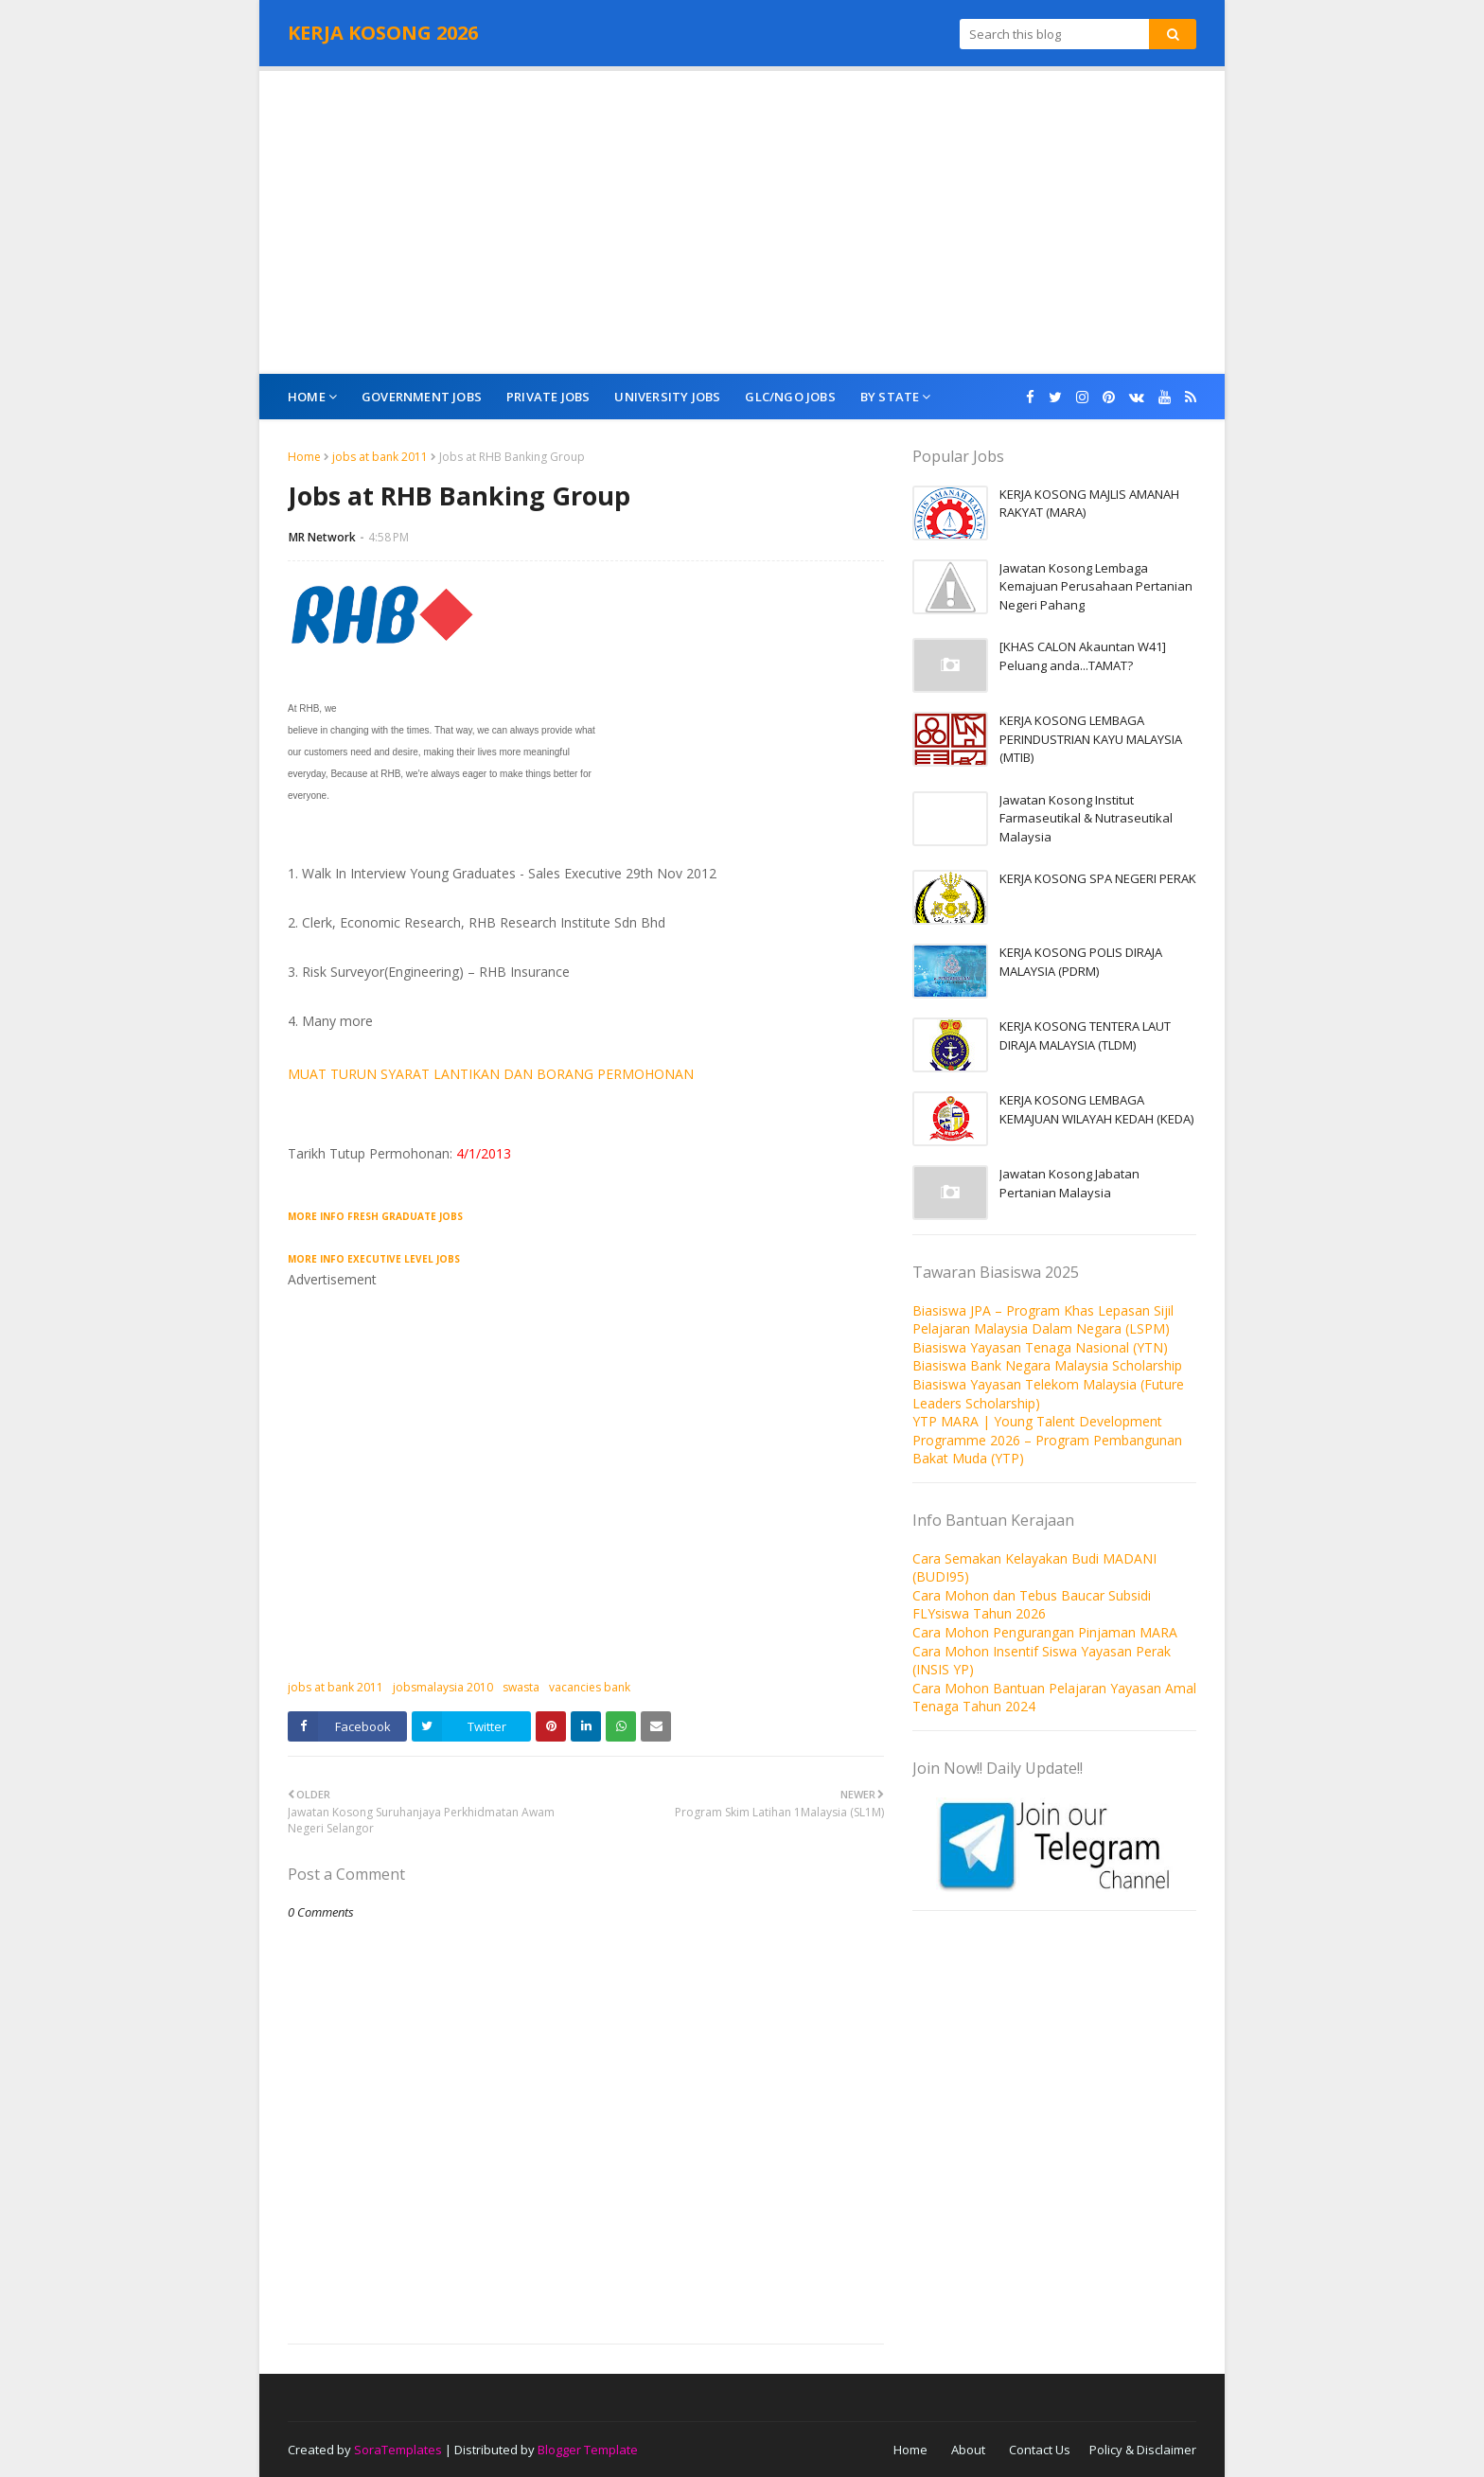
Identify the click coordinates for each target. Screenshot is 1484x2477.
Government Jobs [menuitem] (422, 396)
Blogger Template (588, 2449)
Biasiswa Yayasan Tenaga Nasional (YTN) (1040, 1347)
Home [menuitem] (307, 396)
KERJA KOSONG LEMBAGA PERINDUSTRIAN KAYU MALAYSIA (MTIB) (1090, 739)
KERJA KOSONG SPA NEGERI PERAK (1097, 878)
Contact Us (1039, 2449)
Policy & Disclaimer (1142, 2449)
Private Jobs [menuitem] (548, 396)
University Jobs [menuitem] (667, 396)
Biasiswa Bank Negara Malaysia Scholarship (1047, 1365)
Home (304, 457)
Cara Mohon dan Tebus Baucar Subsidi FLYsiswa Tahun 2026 (1031, 1604)
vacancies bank (589, 1687)
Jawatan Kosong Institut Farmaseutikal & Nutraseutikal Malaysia (1086, 818)
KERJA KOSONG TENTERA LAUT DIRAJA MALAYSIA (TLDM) (1085, 1035)
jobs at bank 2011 (380, 457)
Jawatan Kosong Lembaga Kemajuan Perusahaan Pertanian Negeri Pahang (1095, 586)
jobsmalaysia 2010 (443, 1687)
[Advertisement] (742, 222)
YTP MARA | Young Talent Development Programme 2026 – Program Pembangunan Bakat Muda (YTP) (1047, 1439)
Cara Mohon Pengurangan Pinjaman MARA (1044, 1632)
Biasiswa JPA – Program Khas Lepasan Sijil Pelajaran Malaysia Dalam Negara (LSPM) (1043, 1319)
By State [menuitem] (890, 396)
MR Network (322, 537)
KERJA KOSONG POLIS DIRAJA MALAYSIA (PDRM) (1080, 962)
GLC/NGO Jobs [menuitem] (790, 396)
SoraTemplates (398, 2449)
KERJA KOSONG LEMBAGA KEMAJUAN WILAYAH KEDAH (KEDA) (1096, 1109)
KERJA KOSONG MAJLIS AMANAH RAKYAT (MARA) (1089, 504)
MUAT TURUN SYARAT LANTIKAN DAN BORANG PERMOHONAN (491, 1074)
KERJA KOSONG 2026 (383, 32)
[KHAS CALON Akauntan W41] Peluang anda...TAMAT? (1082, 656)
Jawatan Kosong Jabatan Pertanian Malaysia (1069, 1183)
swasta (521, 1687)
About (968, 2449)
